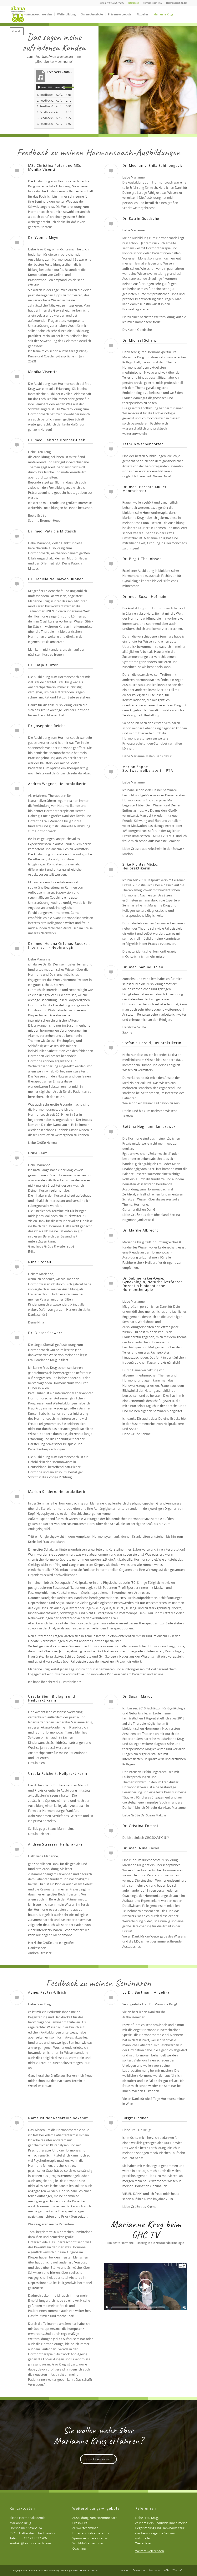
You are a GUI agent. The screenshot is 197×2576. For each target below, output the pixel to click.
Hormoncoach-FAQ (152, 2)
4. (50, 112)
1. (50, 95)
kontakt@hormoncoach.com (30, 2543)
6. (50, 124)
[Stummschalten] (63, 87)
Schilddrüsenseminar (87, 2543)
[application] (54, 87)
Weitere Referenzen (149, 2551)
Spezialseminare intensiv (90, 2538)
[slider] (50, 87)
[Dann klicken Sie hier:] (98, 2459)
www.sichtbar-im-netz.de (85, 2570)
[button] (145, 2286)
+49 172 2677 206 (115, 2)
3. (50, 106)
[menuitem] (133, 3)
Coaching (79, 2548)
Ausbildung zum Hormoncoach (95, 2518)
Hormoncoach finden (176, 2)
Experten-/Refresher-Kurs (90, 2533)
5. (50, 118)
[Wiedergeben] (39, 87)
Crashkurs (79, 2523)
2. (50, 100)
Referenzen (133, 2)
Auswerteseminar (85, 2528)
